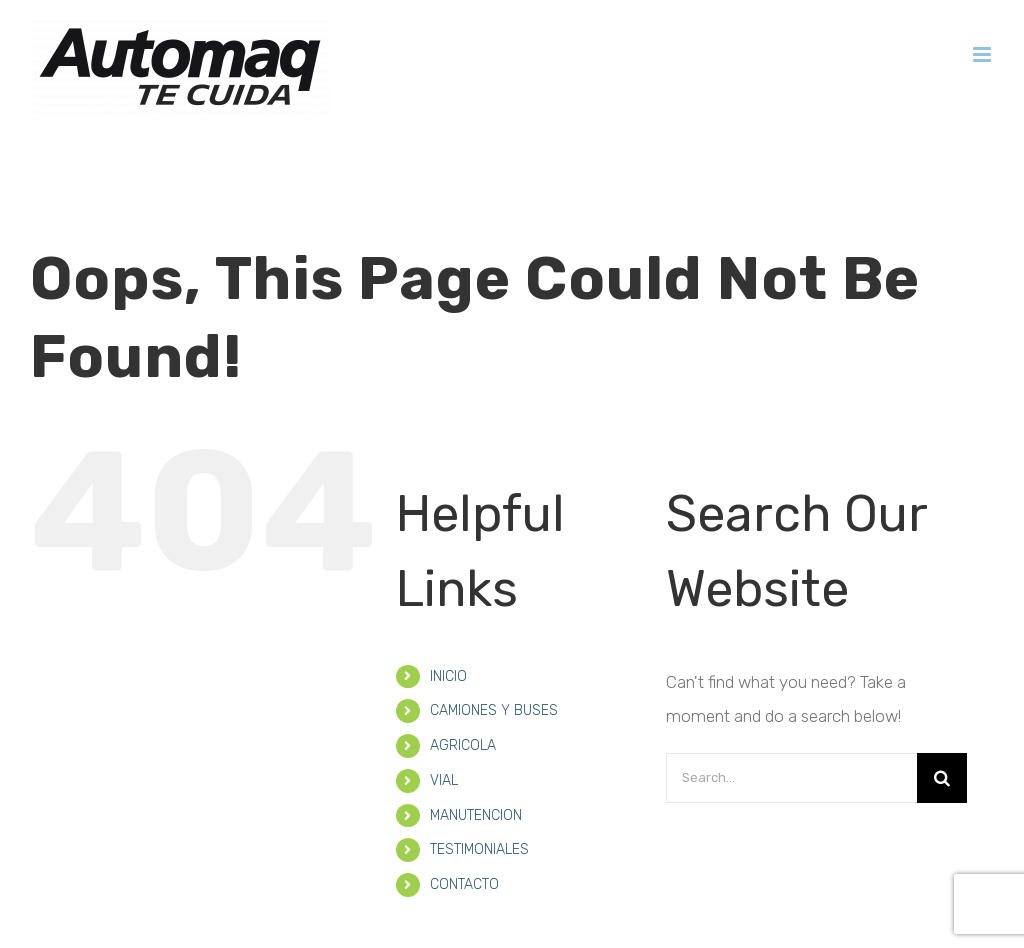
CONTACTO (464, 829)
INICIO (448, 621)
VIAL (444, 725)
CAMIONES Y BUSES (494, 655)
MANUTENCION (476, 760)
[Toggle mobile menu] (983, 54)
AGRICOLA (463, 690)
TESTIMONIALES (479, 794)
